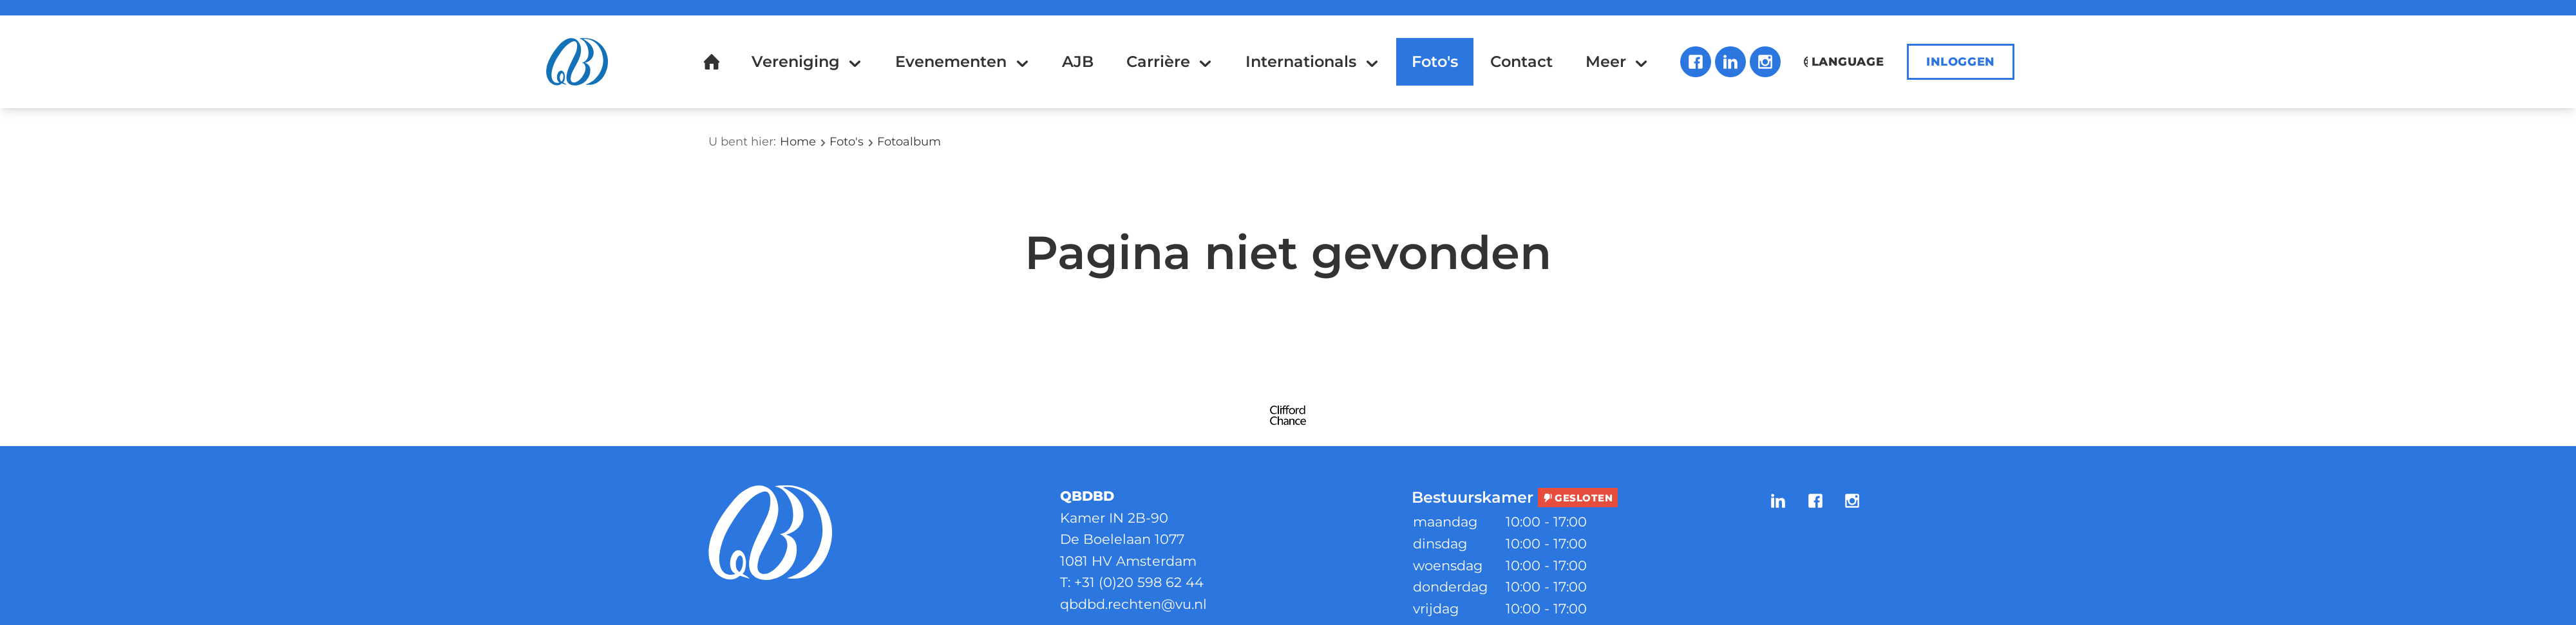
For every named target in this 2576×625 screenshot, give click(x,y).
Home (798, 142)
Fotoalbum (909, 142)
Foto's (846, 142)
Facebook (1695, 61)
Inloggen (1960, 62)
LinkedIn (1730, 61)
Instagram (1765, 61)
